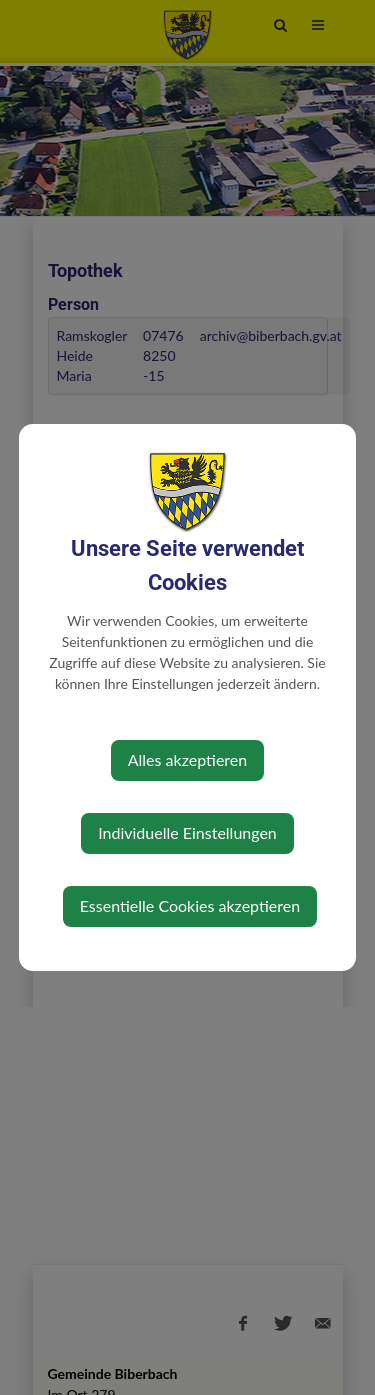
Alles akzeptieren (187, 759)
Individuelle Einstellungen (187, 832)
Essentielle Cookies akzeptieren (190, 905)
